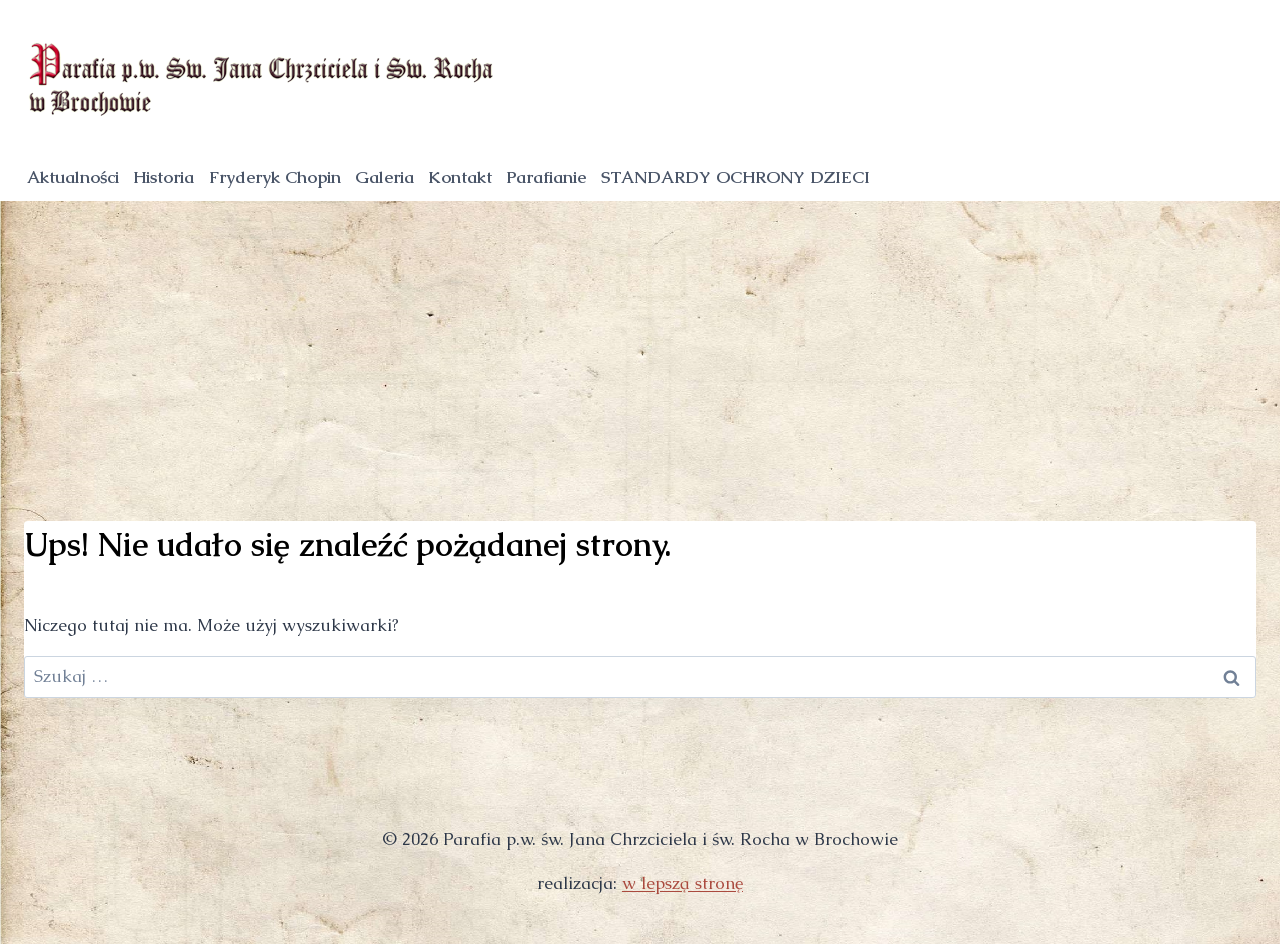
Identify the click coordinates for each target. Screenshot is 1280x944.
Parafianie (546, 177)
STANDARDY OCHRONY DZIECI (735, 177)
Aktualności (73, 177)
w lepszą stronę (682, 883)
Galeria (384, 177)
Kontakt (460, 177)
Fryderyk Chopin (275, 177)
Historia (163, 177)
